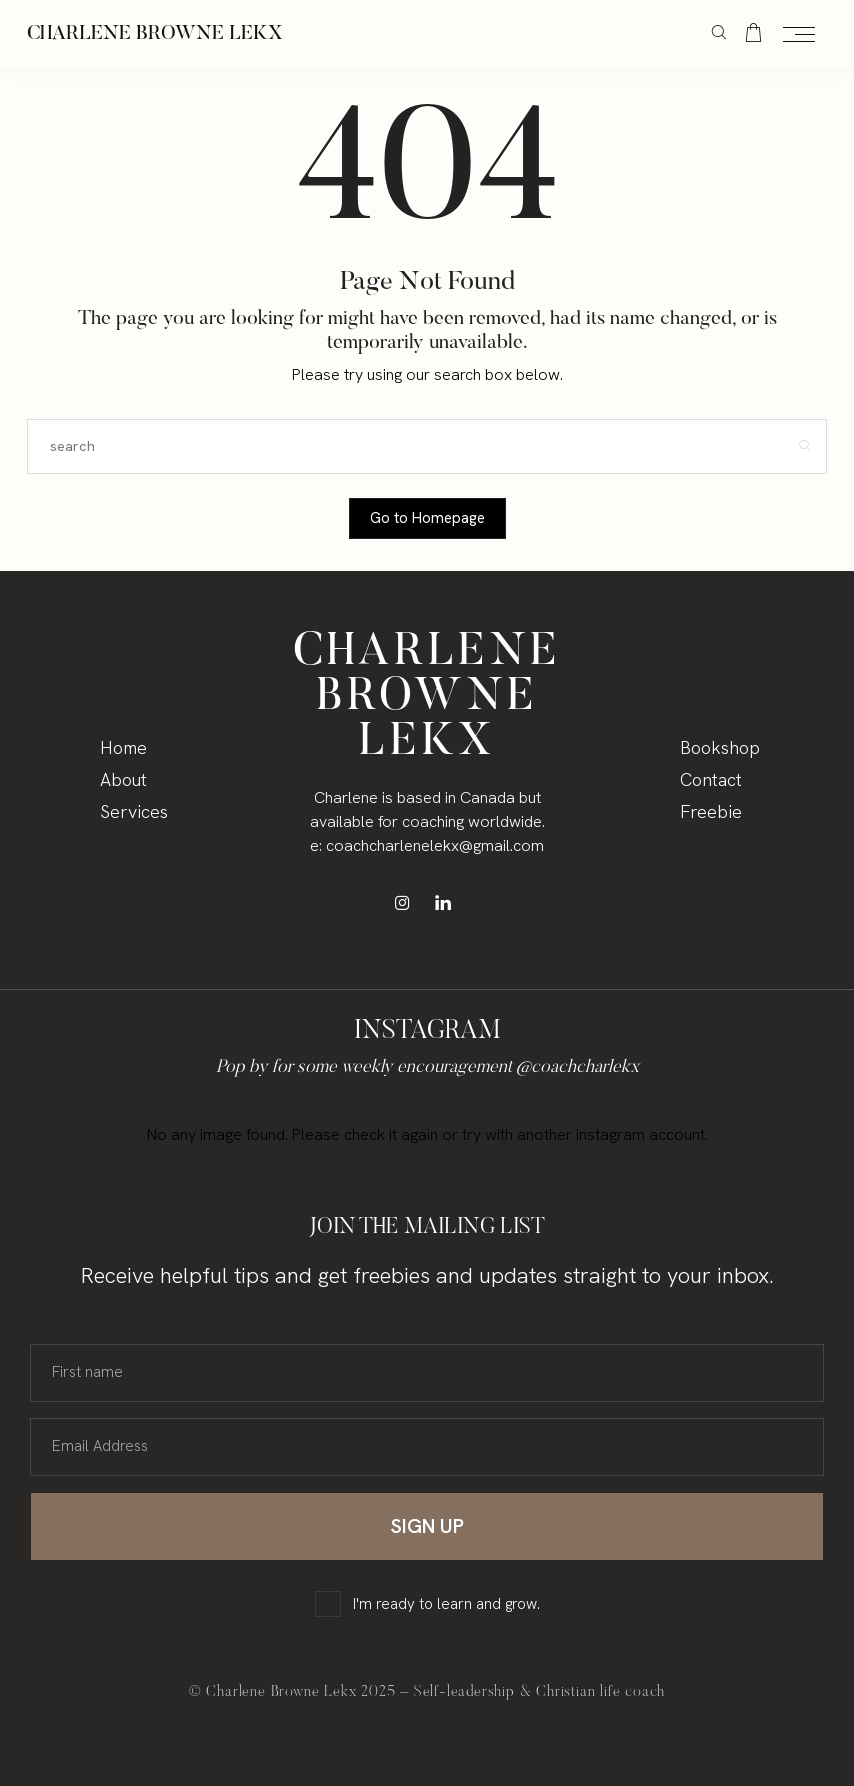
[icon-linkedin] (447, 902)
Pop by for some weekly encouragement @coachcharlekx (427, 1068)
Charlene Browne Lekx (155, 34)
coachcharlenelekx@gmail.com (435, 845)
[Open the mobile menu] (799, 35)
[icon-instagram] (407, 902)
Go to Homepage (427, 518)
